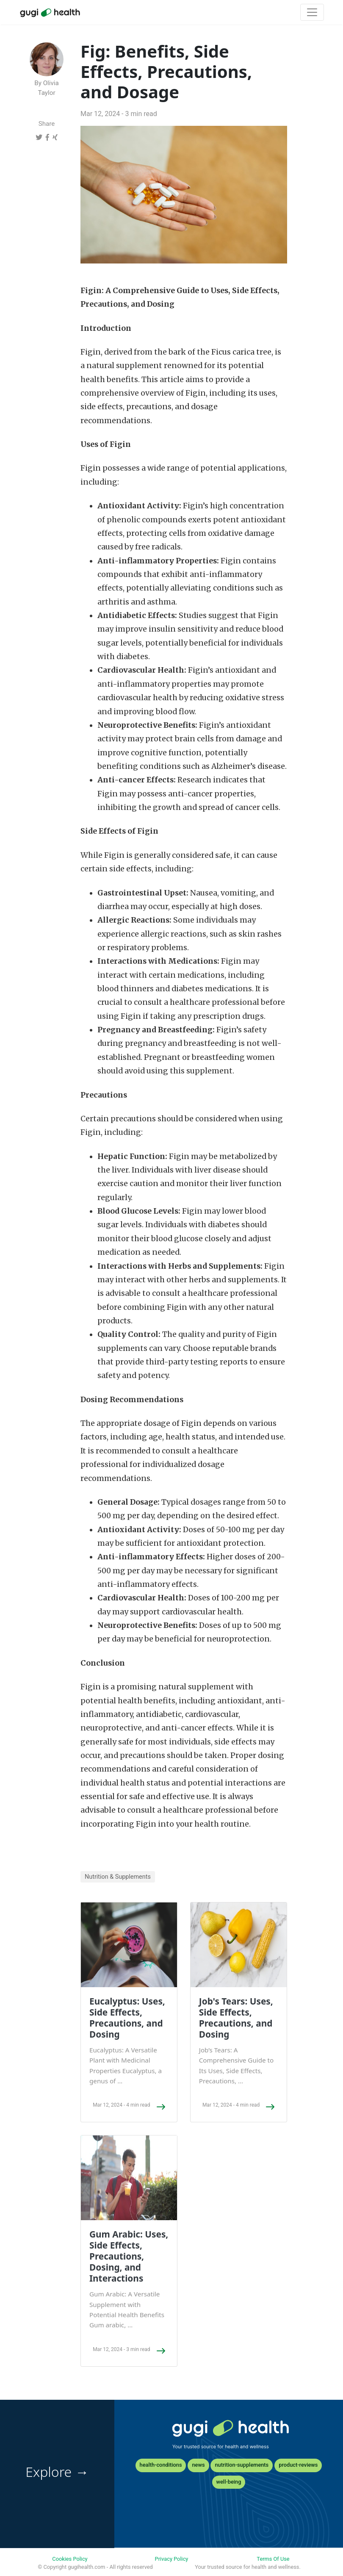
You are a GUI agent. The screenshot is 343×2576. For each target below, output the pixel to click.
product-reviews (298, 2465)
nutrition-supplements (241, 2465)
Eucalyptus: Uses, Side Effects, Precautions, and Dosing (127, 2017)
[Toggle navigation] (312, 12)
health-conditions (161, 2465)
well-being (228, 2482)
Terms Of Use (273, 2559)
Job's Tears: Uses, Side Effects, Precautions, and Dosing (236, 2017)
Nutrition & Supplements (118, 1876)
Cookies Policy (69, 2559)
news (198, 2465)
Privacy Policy (171, 2559)
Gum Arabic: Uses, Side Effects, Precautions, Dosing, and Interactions (128, 2256)
